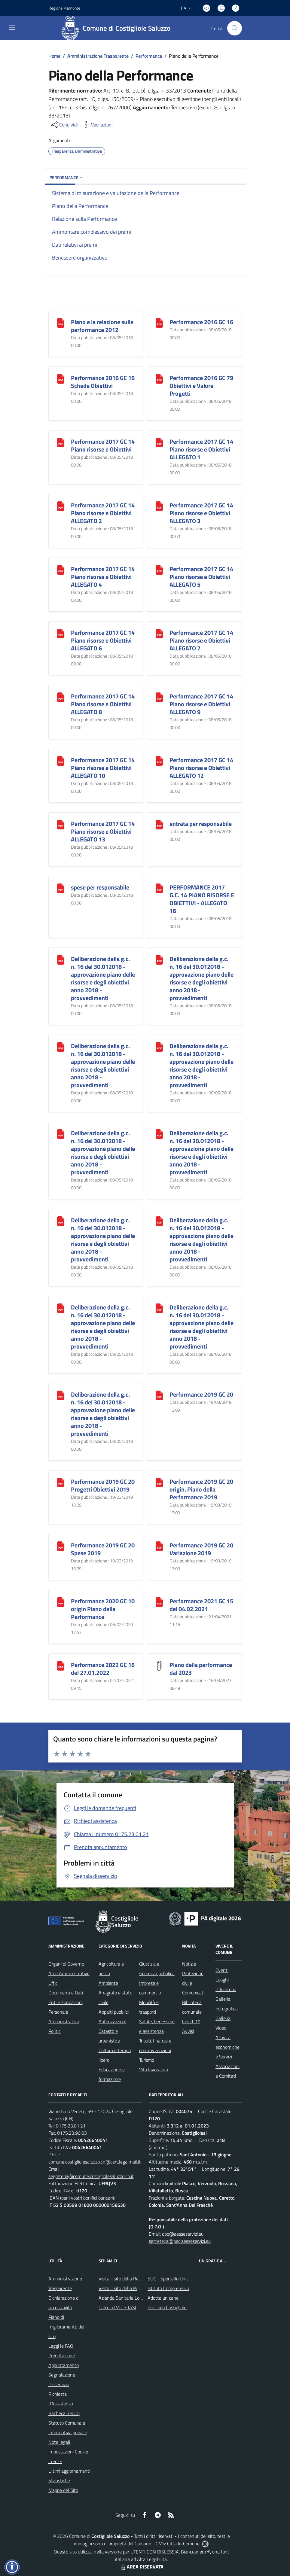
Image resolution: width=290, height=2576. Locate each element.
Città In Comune (183, 2543)
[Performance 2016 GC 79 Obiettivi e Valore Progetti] (159, 378)
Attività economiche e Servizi (227, 2047)
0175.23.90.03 (72, 2133)
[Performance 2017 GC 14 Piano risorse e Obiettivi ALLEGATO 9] (159, 697)
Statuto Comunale (66, 2422)
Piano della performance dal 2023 (200, 1668)
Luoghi (222, 1979)
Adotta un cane (163, 2297)
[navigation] (12, 27)
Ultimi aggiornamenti (69, 2470)
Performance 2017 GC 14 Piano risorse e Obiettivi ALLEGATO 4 (103, 576)
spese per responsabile (100, 887)
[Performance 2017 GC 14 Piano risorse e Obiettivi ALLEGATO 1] (159, 442)
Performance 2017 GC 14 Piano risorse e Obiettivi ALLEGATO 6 (103, 640)
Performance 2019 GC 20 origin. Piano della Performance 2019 (201, 1489)
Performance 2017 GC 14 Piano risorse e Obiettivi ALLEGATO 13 (103, 831)
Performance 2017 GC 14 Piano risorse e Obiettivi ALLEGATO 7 (201, 640)
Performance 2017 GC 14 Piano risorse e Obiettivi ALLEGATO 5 (201, 576)
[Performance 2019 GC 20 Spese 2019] (61, 1546)
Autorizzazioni (112, 2021)
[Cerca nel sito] (234, 28)
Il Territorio (225, 1989)
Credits (55, 2461)
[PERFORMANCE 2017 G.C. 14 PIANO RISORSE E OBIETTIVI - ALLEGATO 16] (159, 888)
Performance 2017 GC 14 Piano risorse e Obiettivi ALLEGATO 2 (103, 512)
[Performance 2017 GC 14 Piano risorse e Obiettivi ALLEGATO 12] (159, 760)
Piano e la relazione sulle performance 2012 (102, 325)
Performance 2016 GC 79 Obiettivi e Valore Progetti (201, 385)
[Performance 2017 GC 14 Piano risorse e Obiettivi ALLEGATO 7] (159, 633)
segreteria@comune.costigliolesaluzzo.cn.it (91, 2176)
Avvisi (188, 2031)
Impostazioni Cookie (68, 2451)
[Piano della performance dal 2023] (159, 1665)
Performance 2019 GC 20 (201, 1394)
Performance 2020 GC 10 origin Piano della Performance (103, 1608)
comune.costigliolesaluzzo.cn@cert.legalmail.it (94, 2161)
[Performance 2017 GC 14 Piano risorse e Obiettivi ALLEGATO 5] (159, 569)
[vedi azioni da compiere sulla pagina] (97, 124)
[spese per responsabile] (61, 888)
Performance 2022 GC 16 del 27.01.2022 (103, 1668)
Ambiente (108, 1983)
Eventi (221, 1970)
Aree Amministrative (69, 1973)
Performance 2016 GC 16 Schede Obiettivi (103, 381)
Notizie (189, 1963)
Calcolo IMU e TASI (117, 2307)
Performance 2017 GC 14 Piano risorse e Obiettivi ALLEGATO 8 (103, 704)
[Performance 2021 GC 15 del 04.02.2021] (159, 1602)
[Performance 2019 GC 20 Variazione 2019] (159, 1546)
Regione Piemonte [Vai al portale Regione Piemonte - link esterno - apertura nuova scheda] (64, 8)
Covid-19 (191, 2021)
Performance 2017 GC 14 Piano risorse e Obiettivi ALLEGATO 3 (201, 512)
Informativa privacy (67, 2432)
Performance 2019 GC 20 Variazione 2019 (201, 1549)
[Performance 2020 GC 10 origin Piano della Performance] (61, 1602)
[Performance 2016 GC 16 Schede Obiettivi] (61, 378)
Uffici (53, 1983)
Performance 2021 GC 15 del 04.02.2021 (201, 1604)
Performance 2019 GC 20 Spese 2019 (103, 1549)
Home (54, 55)
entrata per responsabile (200, 823)
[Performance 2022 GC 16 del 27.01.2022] (61, 1665)
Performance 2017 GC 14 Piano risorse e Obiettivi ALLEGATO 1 (201, 449)
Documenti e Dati (65, 1992)
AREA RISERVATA (141, 2566)
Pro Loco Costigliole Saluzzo (175, 2307)
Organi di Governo (66, 1963)
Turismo (146, 2060)
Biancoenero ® (195, 2551)
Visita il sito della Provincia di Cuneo (134, 2288)
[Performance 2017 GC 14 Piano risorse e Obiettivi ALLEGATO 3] (159, 506)
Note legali (59, 2442)
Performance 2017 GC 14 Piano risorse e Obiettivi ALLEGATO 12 (201, 767)
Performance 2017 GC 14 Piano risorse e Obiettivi (103, 445)
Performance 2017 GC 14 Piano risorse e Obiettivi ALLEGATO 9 (201, 704)
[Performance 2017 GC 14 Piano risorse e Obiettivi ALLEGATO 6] (61, 633)
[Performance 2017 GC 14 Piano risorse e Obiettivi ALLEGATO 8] (61, 697)
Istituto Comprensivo (168, 2288)
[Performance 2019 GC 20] (159, 1395)
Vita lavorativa (153, 2069)
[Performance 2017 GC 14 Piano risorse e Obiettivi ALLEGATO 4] (61, 569)
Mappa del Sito (63, 2490)
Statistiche (59, 2480)
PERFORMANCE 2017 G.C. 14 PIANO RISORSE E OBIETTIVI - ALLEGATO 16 (201, 899)
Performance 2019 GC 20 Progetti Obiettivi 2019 (103, 1485)
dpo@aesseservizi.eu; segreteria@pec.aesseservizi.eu (180, 2237)
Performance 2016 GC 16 (201, 322)
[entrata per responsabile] (159, 824)
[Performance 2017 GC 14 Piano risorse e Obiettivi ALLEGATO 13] (61, 824)
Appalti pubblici (114, 2011)
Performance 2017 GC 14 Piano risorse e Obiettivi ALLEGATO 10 (103, 767)
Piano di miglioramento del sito (66, 2326)
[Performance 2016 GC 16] (159, 322)
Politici (54, 2031)
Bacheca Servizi (64, 2413)
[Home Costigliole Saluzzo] (118, 28)
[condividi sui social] (63, 124)
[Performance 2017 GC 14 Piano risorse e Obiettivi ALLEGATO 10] (61, 760)
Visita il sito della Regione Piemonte (134, 2278)
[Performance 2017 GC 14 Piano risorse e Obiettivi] (61, 442)
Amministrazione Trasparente (98, 55)
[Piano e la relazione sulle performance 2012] (61, 322)
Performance (149, 55)
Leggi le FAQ (60, 2345)
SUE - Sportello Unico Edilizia (177, 2278)
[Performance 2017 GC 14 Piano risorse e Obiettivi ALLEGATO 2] (61, 506)
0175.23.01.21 (71, 2125)
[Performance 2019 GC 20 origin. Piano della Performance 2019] (159, 1482)
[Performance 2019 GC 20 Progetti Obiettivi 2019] (61, 1482)
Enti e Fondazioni (65, 2002)
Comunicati (193, 1992)
